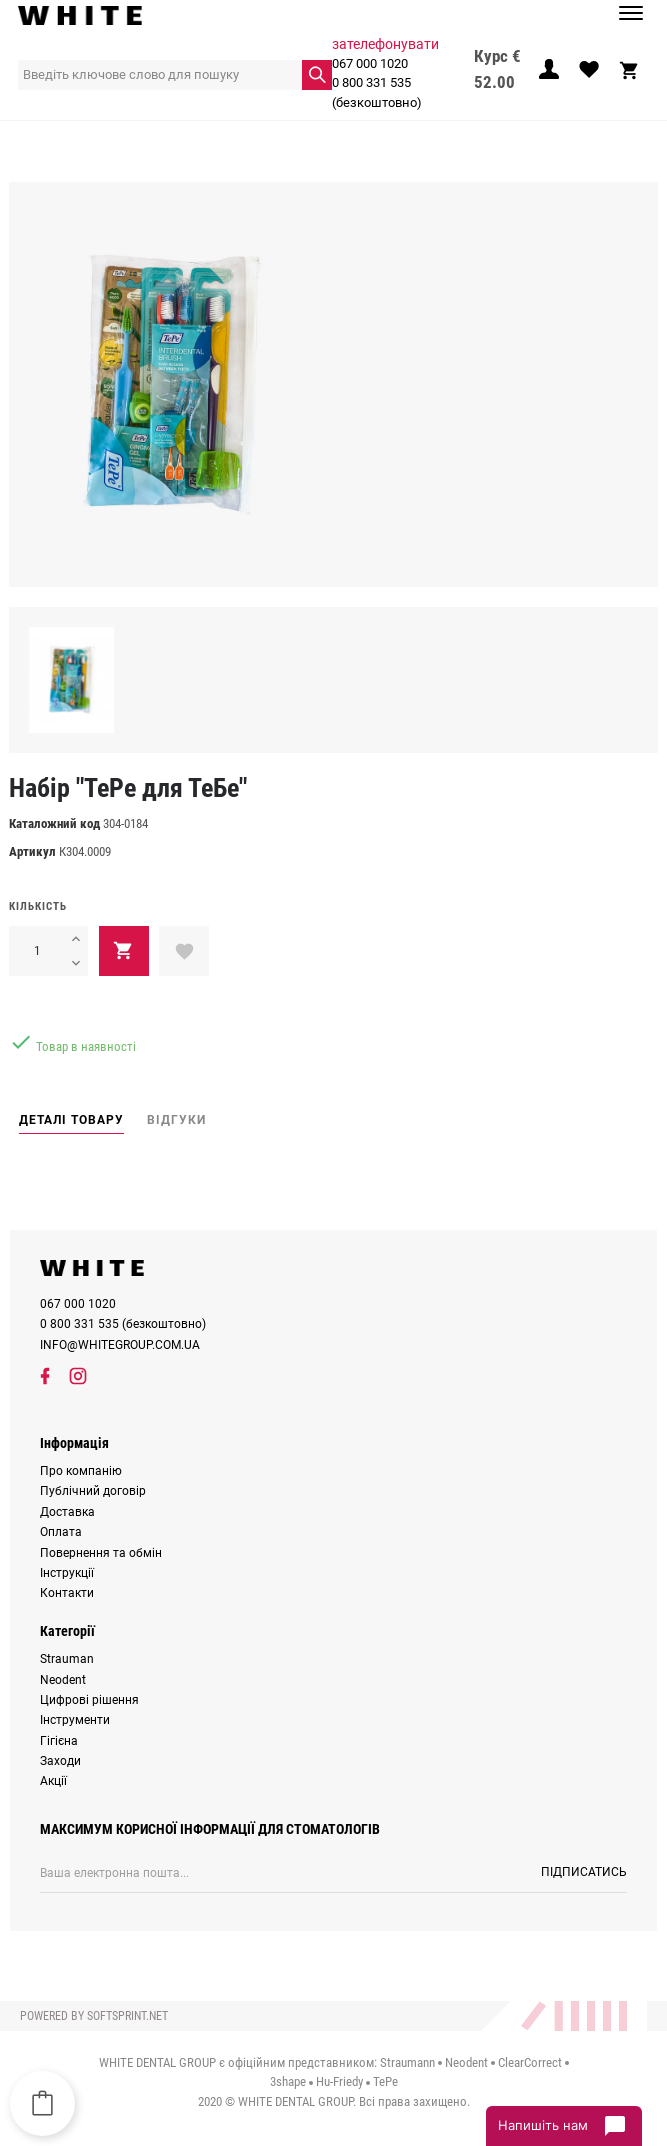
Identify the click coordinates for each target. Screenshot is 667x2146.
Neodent (63, 1680)
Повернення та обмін (101, 1553)
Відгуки (176, 1120)
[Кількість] (36, 951)
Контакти (67, 1593)
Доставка (67, 1512)
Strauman (67, 1659)
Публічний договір (93, 1491)
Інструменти (75, 1720)
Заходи (60, 1761)
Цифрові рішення (89, 1700)
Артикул (32, 851)
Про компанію (81, 1471)
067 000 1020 (370, 63)
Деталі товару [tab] (71, 1120)
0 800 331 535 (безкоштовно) (377, 92)
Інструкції (67, 1573)
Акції (53, 1781)
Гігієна (59, 1741)
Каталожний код (54, 823)
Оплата (61, 1532)
